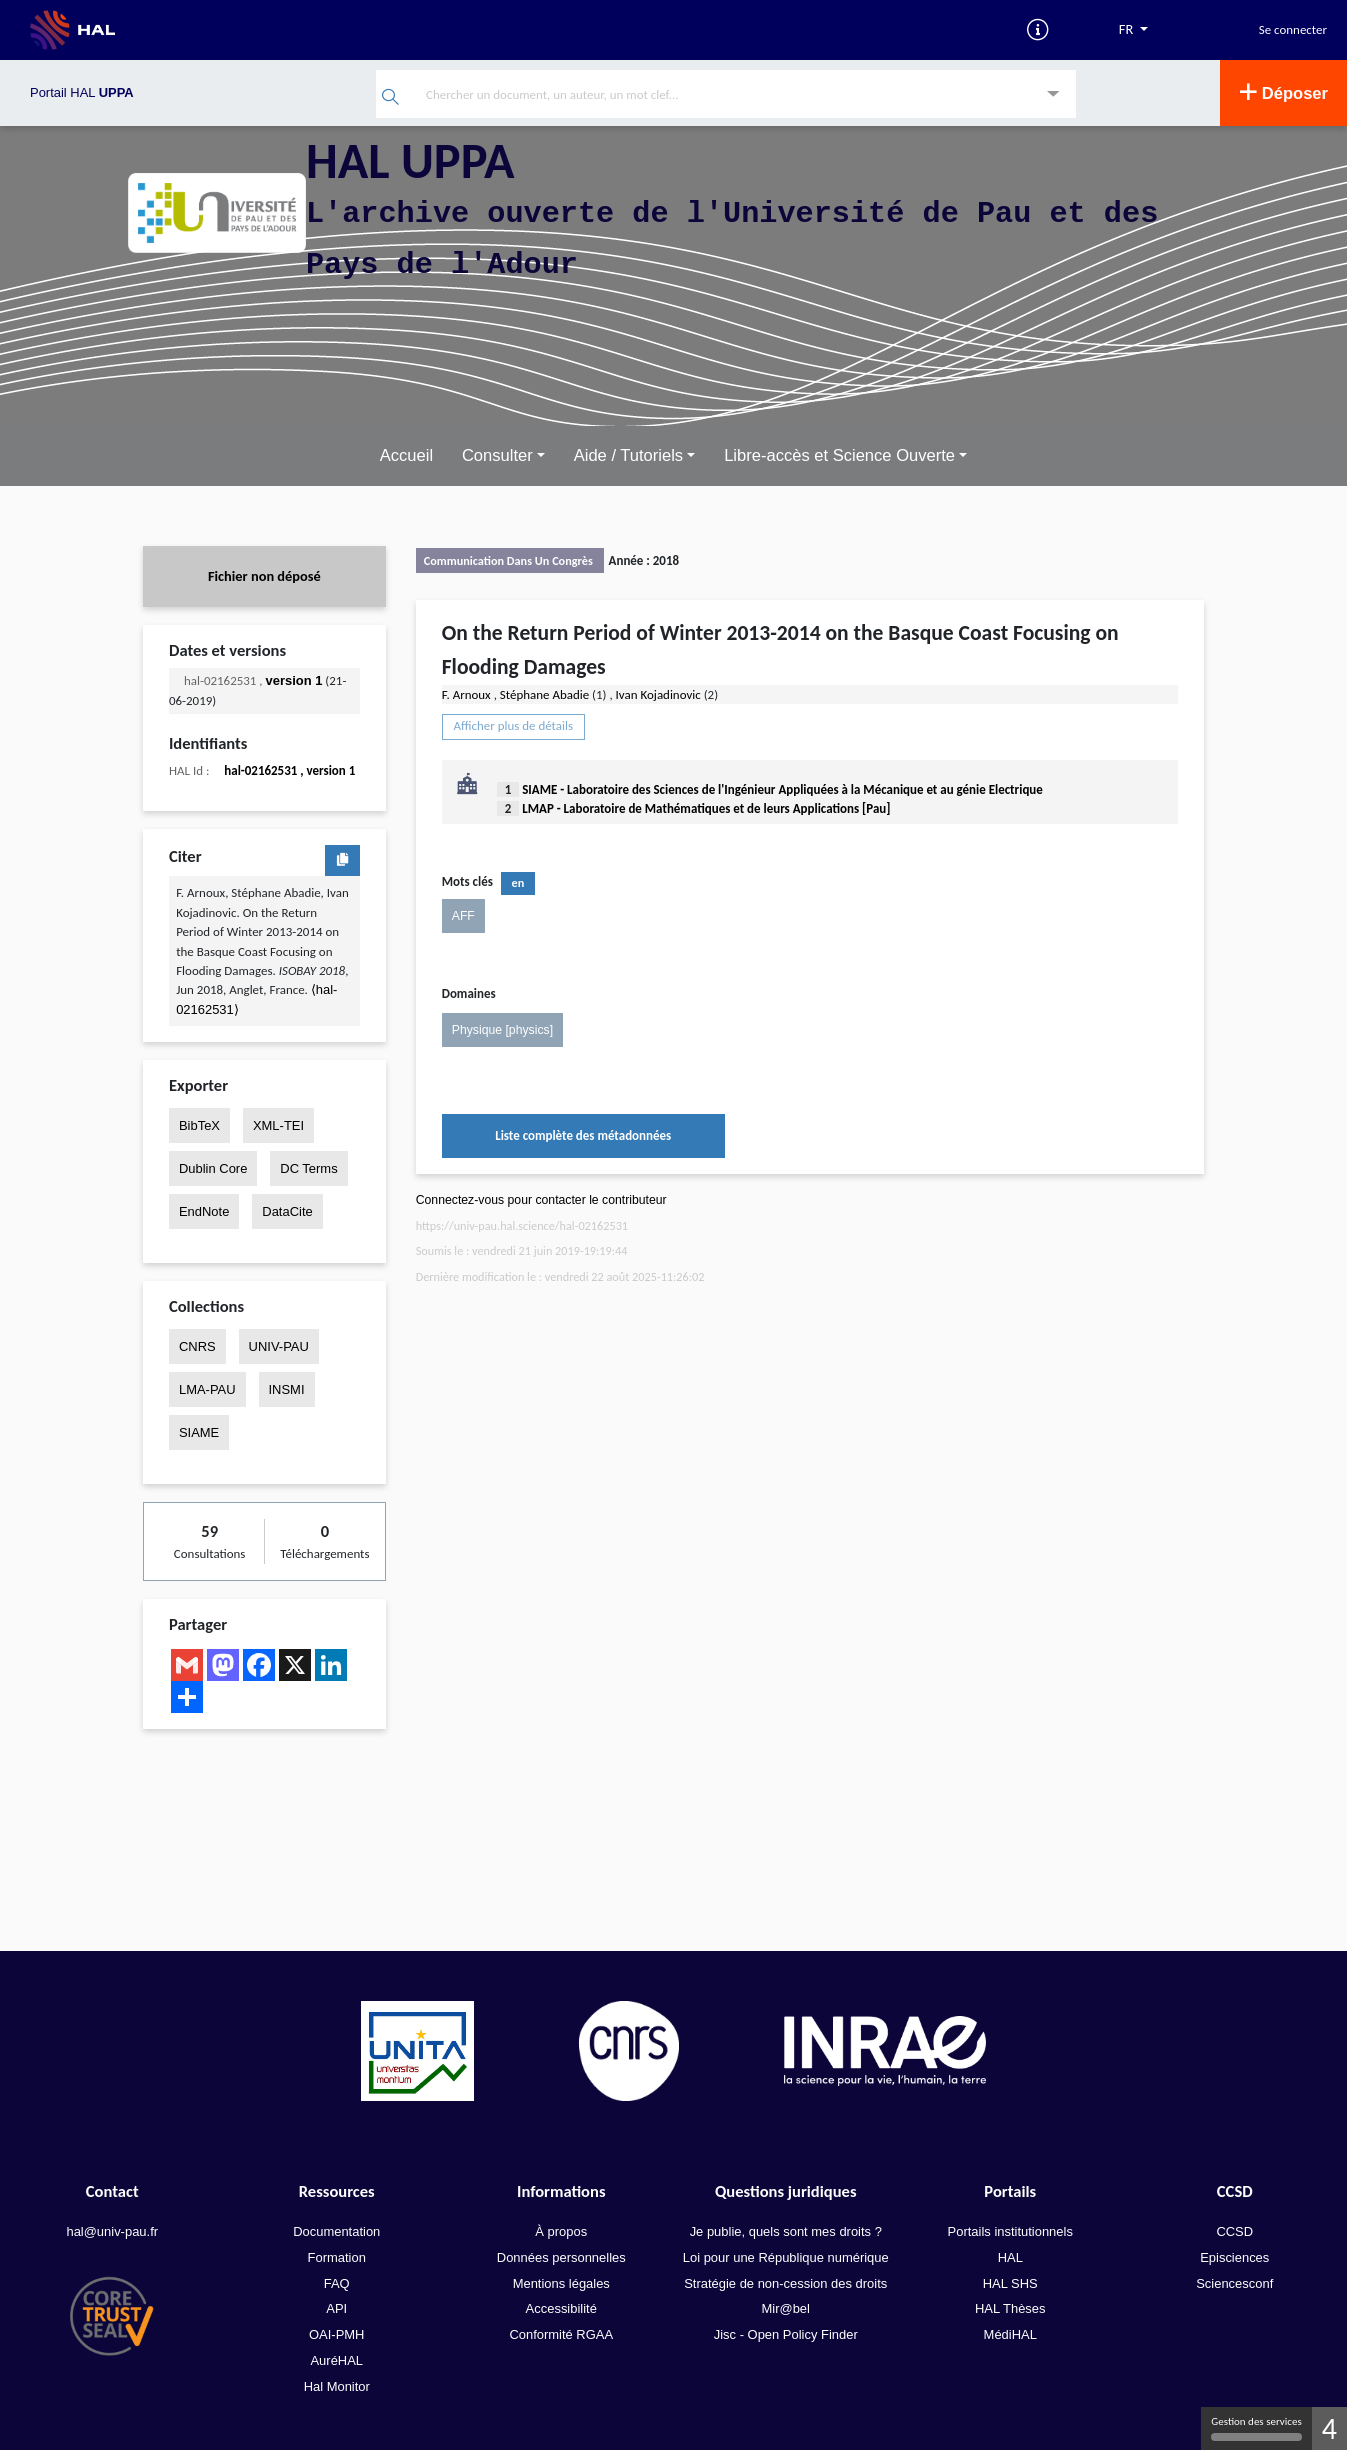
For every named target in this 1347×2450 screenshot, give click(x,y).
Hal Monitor (337, 2386)
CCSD (1234, 2231)
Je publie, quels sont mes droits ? (786, 2231)
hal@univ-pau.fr (112, 2231)
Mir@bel (786, 2308)
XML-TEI (278, 1124)
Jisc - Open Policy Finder (786, 2334)
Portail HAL (82, 92)
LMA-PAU (207, 1389)
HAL (1010, 2257)
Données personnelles (561, 2257)
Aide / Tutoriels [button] (628, 455)
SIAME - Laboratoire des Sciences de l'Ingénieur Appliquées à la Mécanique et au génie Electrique (782, 789)
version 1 (294, 680)
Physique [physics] (502, 1029)
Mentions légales (561, 2282)
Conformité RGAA (561, 2334)
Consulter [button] (497, 455)
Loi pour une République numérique (786, 2257)
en (518, 882)
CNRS (197, 1345)
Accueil (406, 455)
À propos (561, 2231)
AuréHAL (336, 2360)
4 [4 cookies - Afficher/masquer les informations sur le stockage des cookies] (1329, 2428)
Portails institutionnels (1010, 2231)
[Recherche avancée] (1053, 95)
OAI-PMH (336, 2334)
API (336, 2308)
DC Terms (308, 1168)
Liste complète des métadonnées (583, 1135)
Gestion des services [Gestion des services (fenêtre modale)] (1256, 2428)
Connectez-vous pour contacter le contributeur (541, 1199)
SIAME (199, 1432)
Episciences (1234, 2257)
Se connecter (1293, 30)
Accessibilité (561, 2308)
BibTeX (199, 1124)
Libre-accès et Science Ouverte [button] (839, 455)
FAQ (337, 2282)
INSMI (287, 1389)
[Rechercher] (390, 98)
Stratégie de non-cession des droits (785, 2282)
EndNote (204, 1211)
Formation (337, 2257)
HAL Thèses (1010, 2308)
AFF (463, 916)
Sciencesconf (1234, 2282)
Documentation (336, 2231)
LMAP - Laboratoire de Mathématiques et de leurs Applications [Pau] (706, 808)
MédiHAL (1010, 2334)
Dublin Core (213, 1168)
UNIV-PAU (279, 1345)
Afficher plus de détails (513, 725)
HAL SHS (1010, 2282)
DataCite (287, 1211)
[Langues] (1133, 30)
